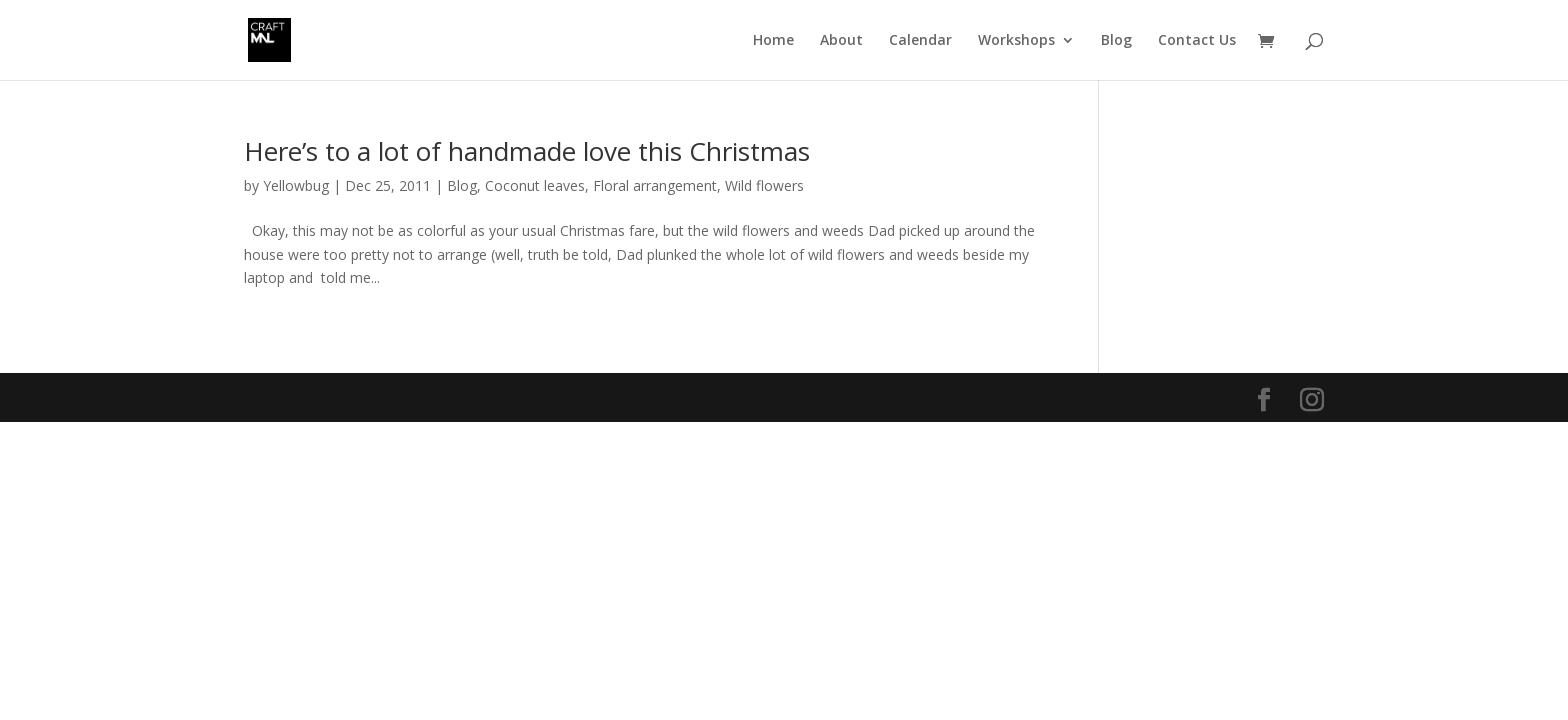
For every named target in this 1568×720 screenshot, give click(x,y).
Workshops (1016, 41)
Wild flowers (764, 185)
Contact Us (1197, 41)
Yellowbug (296, 185)
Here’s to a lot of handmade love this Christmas (527, 151)
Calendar (920, 41)
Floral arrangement (655, 185)
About (841, 41)
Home (773, 41)
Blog (1116, 41)
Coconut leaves (535, 185)
